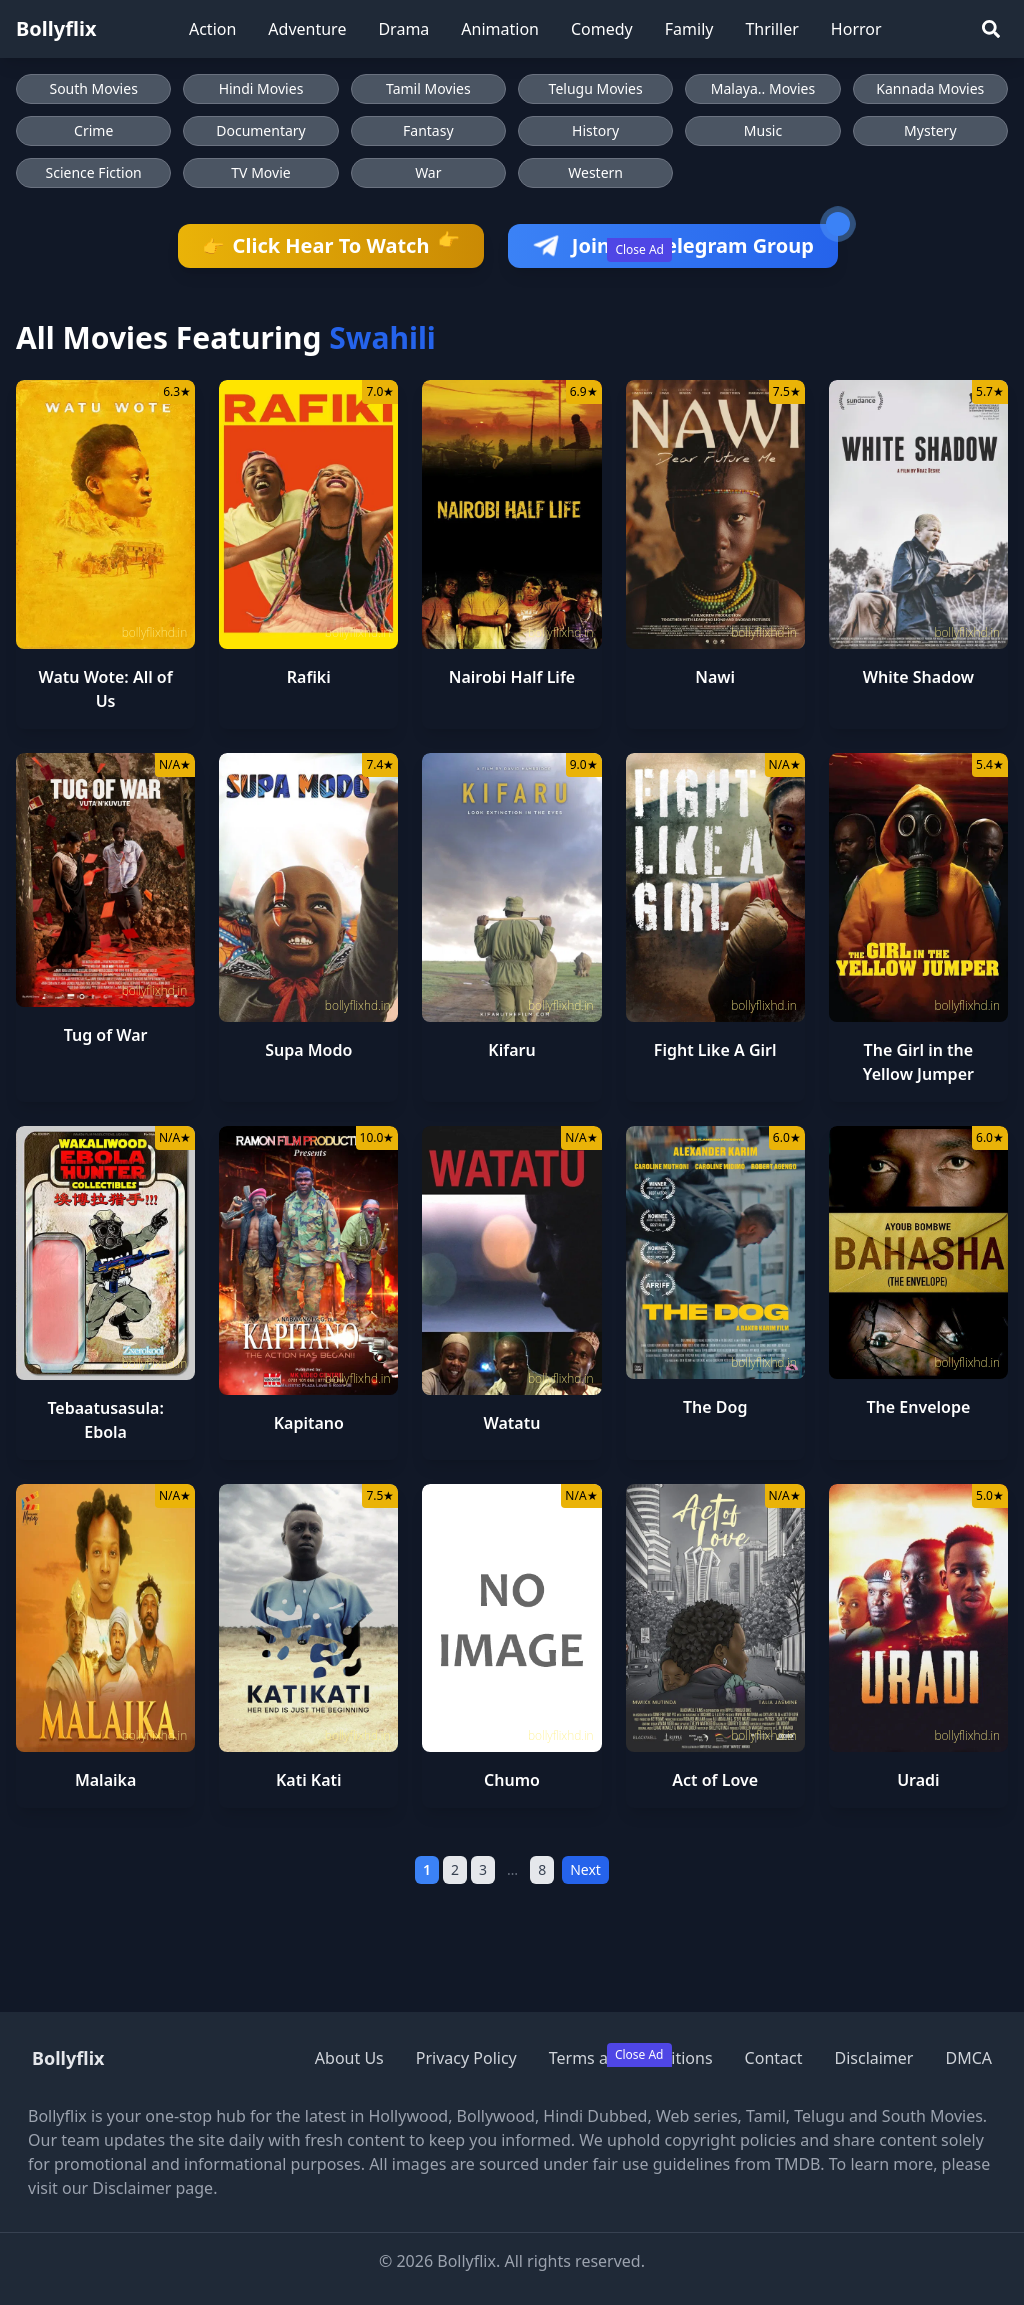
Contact (774, 2058)
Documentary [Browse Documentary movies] (261, 130)
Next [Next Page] (585, 1869)
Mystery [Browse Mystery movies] (930, 130)
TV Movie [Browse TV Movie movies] (260, 172)
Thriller (771, 29)
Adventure (307, 29)
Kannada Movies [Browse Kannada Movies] (930, 88)
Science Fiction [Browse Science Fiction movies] (94, 172)
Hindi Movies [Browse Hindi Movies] (261, 88)
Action (212, 29)
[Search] (991, 29)
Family (689, 29)
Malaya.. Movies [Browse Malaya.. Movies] (763, 88)
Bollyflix (56, 28)
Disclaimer (873, 2058)
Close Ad (639, 249)
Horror (856, 29)
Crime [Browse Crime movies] (93, 130)
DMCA (968, 2058)
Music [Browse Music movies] (763, 130)
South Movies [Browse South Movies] (93, 88)
